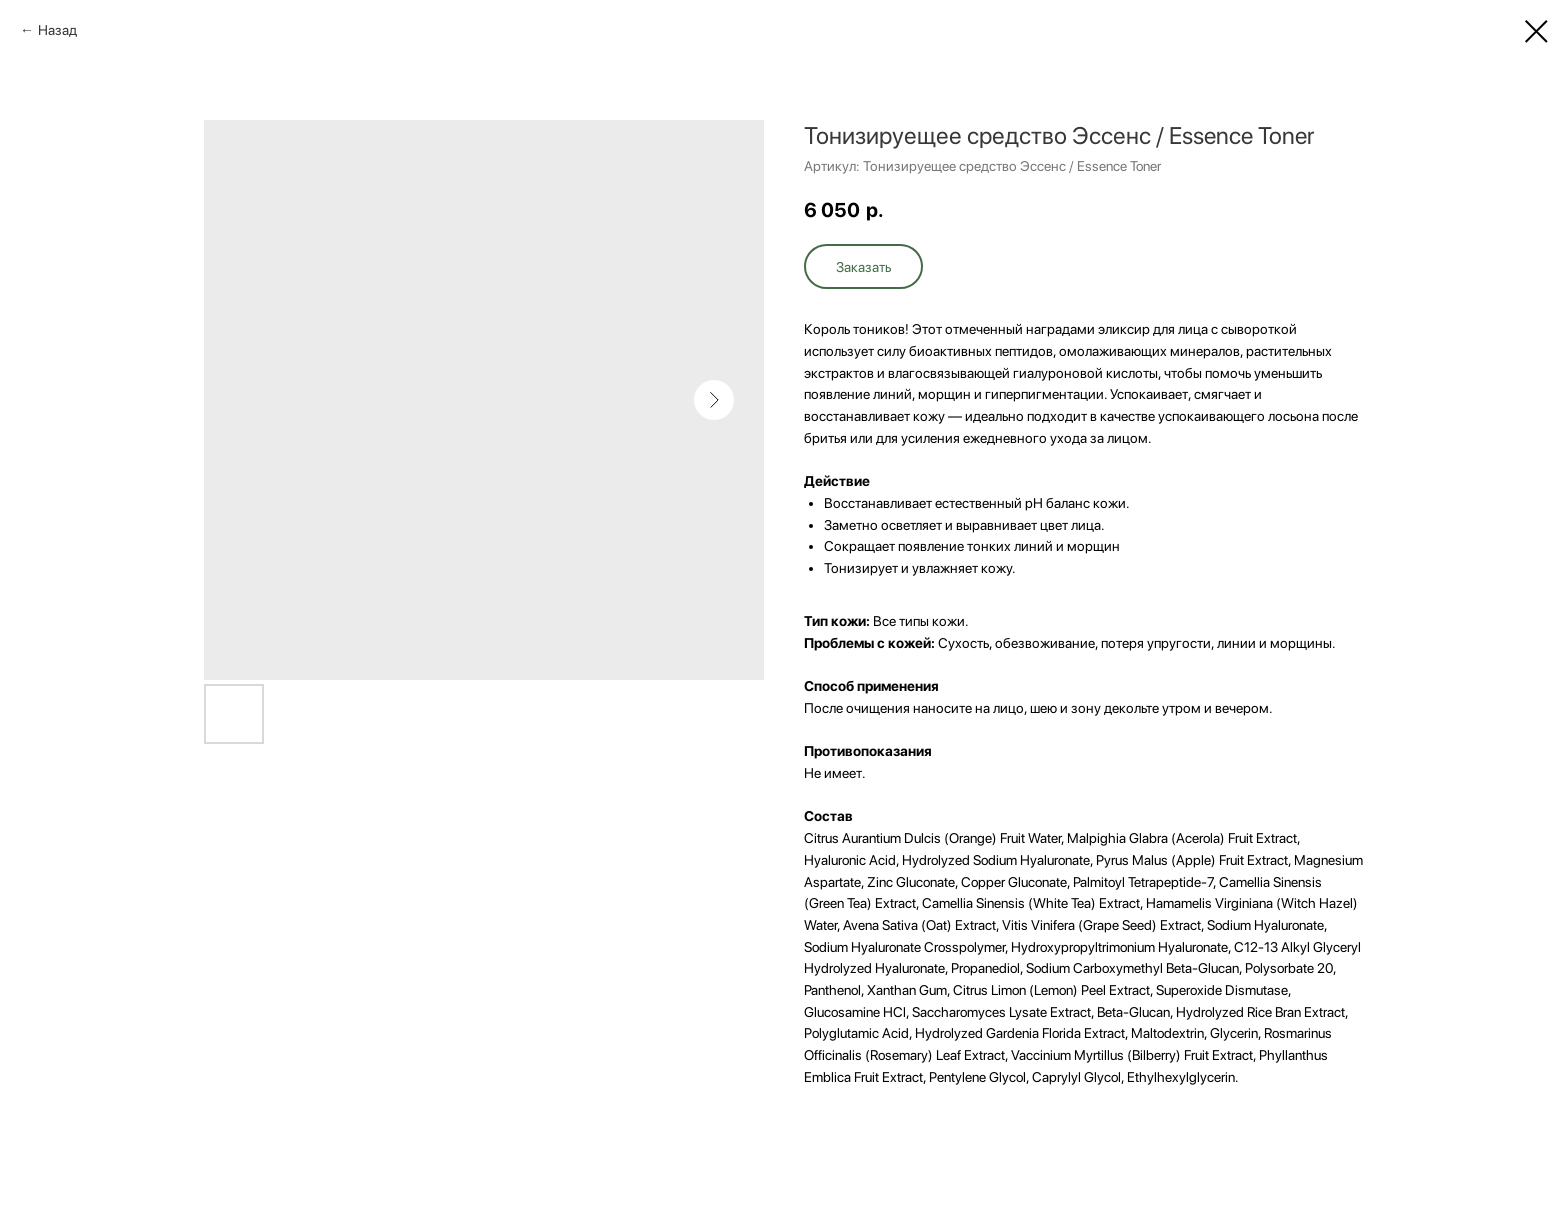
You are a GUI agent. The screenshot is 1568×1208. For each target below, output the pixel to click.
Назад (57, 30)
